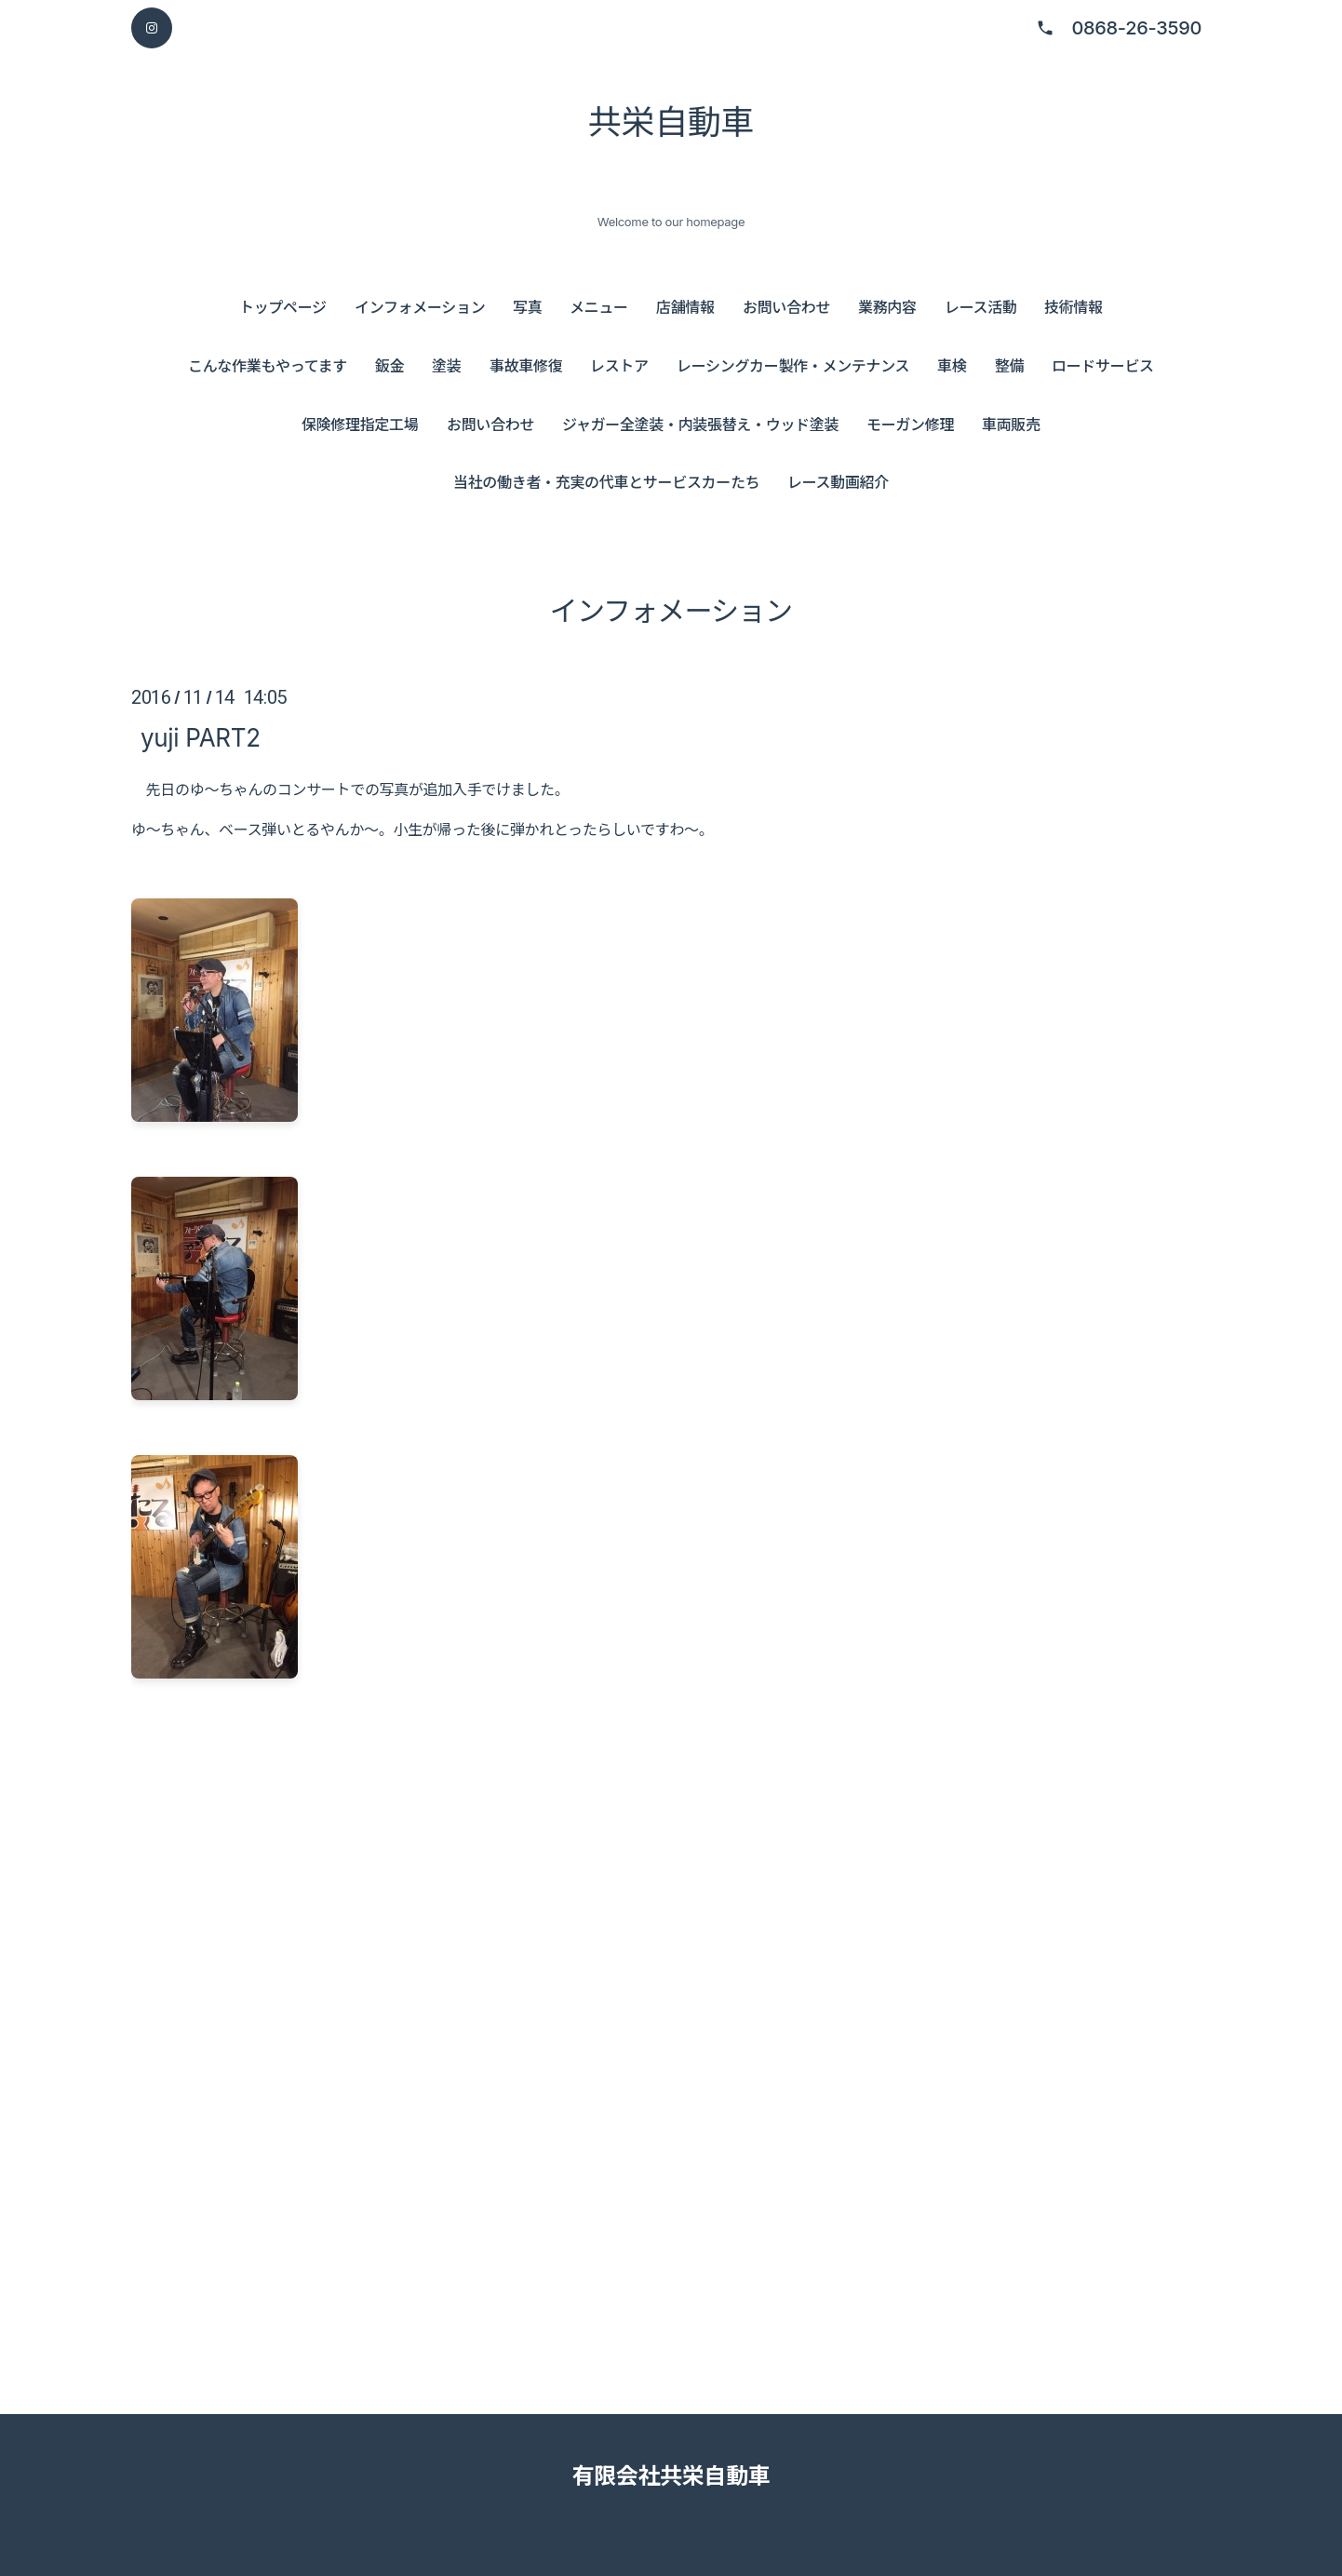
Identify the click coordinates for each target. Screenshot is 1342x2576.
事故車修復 (526, 366)
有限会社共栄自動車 (670, 2475)
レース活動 (981, 307)
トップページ (283, 307)
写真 (527, 307)
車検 (951, 366)
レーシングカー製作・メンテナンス (793, 366)
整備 (1009, 366)
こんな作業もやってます (267, 366)
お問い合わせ (786, 307)
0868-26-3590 (1136, 28)
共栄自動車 (671, 121)
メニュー (599, 307)
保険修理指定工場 (360, 424)
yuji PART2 (201, 736)
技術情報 (1073, 307)
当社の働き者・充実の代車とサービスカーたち (606, 482)
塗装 (446, 366)
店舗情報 (685, 307)
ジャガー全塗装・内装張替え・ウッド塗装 (700, 424)
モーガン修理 (910, 424)
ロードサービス (1103, 366)
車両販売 (1011, 424)
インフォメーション (420, 307)
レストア (619, 366)
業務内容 (887, 307)
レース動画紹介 (838, 482)
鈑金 (389, 366)
